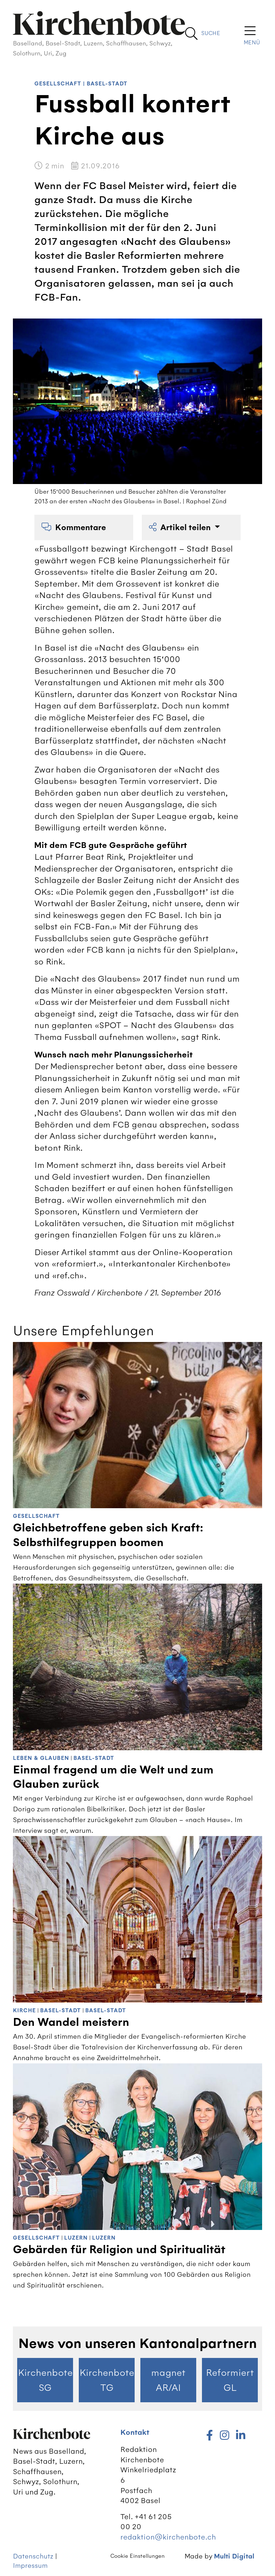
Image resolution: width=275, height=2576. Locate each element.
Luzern (76, 2238)
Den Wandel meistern (71, 2022)
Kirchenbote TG (106, 2380)
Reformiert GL (230, 2380)
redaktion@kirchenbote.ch (168, 2536)
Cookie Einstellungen (137, 2556)
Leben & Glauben (41, 1758)
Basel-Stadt (107, 83)
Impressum (30, 2565)
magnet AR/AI (168, 2380)
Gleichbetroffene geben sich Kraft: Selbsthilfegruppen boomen (108, 1535)
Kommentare (74, 527)
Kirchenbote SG (45, 2380)
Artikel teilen (181, 527)
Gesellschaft (57, 83)
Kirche (24, 2010)
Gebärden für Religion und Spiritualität (119, 2249)
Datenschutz (33, 2556)
